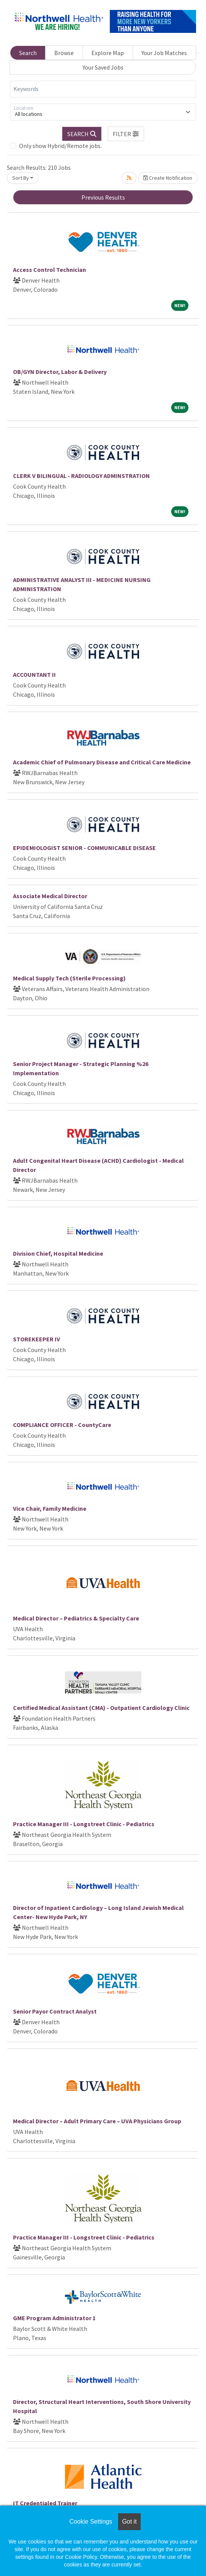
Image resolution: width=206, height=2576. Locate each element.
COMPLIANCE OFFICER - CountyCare (62, 1425)
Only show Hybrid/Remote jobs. (60, 146)
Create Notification (167, 177)
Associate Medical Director (50, 896)
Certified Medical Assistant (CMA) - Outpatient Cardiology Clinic (101, 1707)
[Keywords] (103, 89)
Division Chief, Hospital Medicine (58, 1253)
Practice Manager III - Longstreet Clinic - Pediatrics (83, 1824)
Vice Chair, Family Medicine (49, 1508)
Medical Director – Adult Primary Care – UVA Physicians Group (97, 2121)
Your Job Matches (164, 53)
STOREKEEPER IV (36, 1339)
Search (28, 53)
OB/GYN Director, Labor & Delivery (60, 371)
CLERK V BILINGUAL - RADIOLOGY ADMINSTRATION (81, 475)
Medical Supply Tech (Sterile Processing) (69, 978)
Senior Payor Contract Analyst (55, 2011)
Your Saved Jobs (103, 67)
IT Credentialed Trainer (45, 2503)
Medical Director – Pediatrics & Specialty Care (76, 1618)
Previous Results (103, 197)
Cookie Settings (90, 2521)
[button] (126, 134)
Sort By (20, 177)
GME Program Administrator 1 (54, 2318)
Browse (64, 53)
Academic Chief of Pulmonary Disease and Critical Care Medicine (102, 762)
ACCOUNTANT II (34, 674)
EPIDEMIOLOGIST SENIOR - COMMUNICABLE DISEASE (84, 848)
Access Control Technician (49, 269)
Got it (129, 2521)
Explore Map (107, 53)
